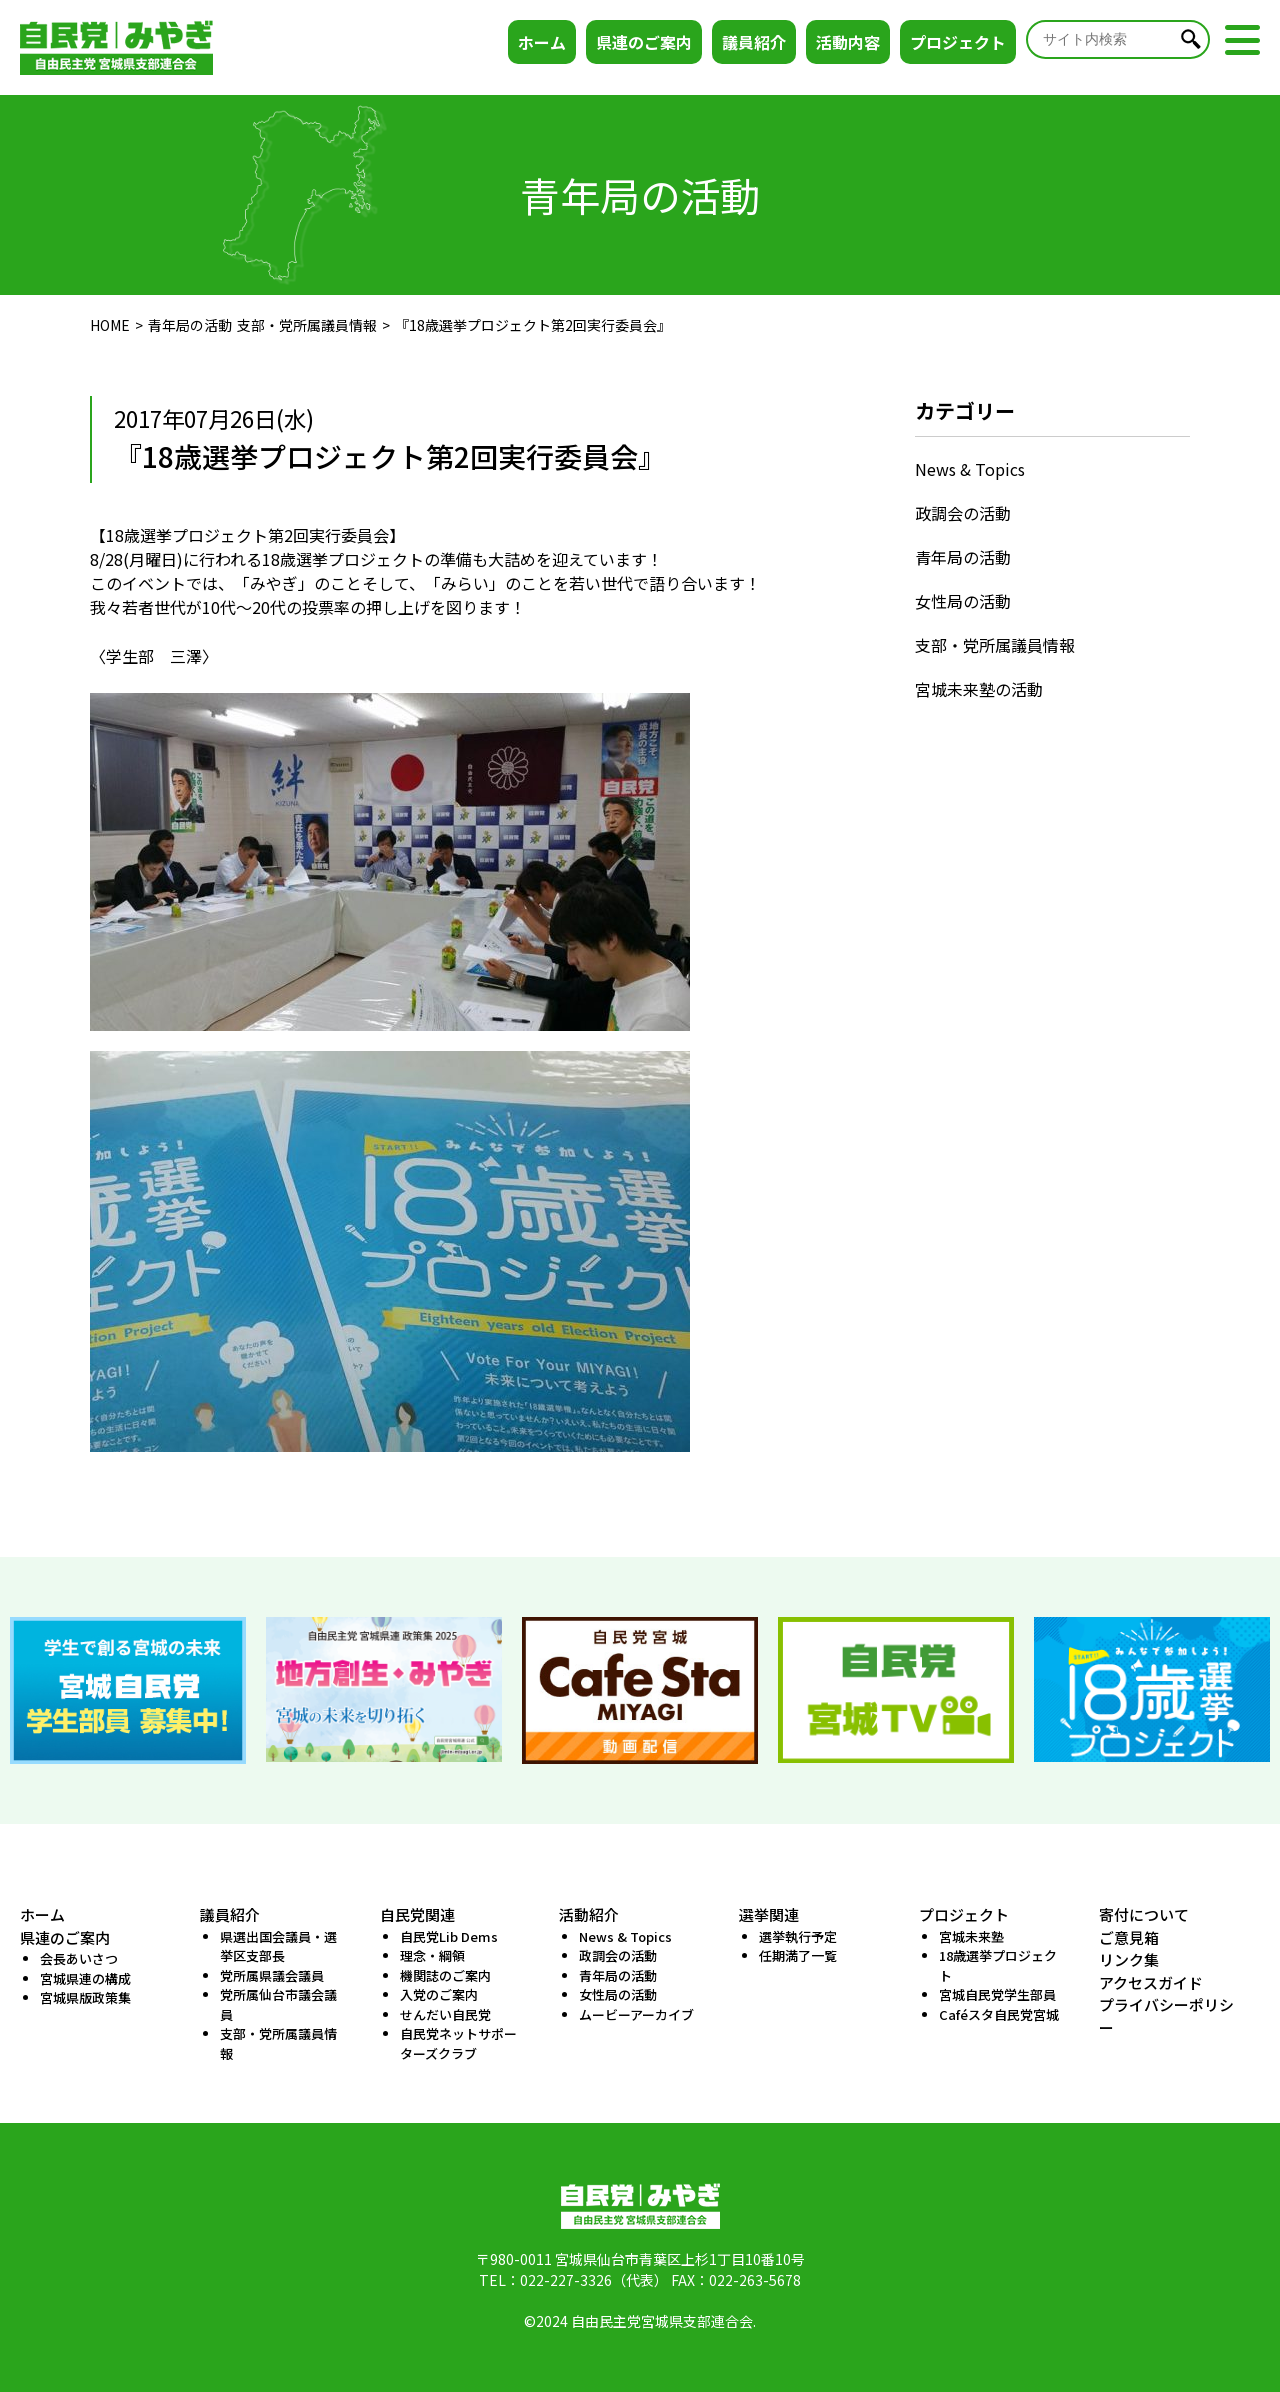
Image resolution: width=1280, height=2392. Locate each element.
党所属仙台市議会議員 (278, 2004)
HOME (110, 325)
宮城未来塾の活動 (979, 689)
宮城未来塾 (971, 1936)
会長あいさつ (79, 1958)
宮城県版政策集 (85, 1997)
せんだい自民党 (445, 2014)
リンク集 (1129, 1959)
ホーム (542, 42)
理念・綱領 (432, 1955)
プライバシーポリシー (1166, 2016)
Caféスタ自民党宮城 (999, 2014)
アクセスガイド (1151, 1982)
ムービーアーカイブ (636, 2014)
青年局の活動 (190, 325)
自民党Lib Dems (449, 1936)
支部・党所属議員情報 (307, 325)
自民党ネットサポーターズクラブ (458, 2043)
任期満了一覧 (798, 1955)
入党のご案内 (439, 1994)
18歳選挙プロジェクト (998, 1965)
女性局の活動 (963, 601)
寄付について (1144, 1914)
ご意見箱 (1129, 1937)
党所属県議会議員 (272, 1975)
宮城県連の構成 (85, 1978)
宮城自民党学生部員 (997, 1994)
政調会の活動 (963, 513)
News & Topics (970, 469)
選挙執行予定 (798, 1936)
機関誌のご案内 (445, 1975)
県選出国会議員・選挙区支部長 (278, 1946)
